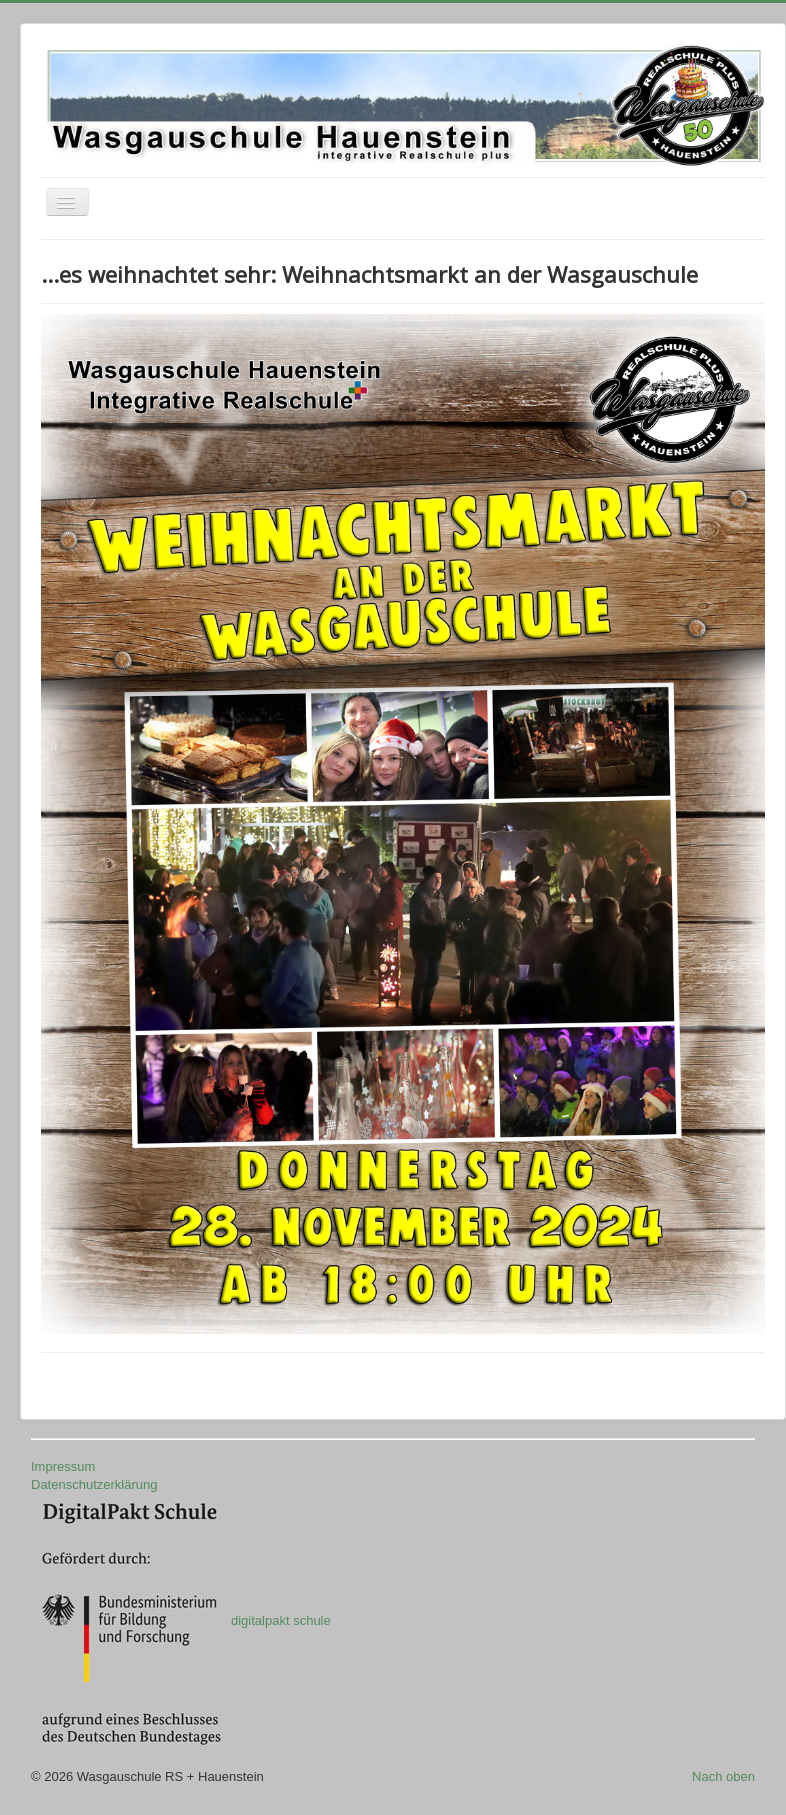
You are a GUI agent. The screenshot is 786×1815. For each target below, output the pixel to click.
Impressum (63, 1466)
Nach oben (723, 1776)
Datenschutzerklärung (94, 1484)
